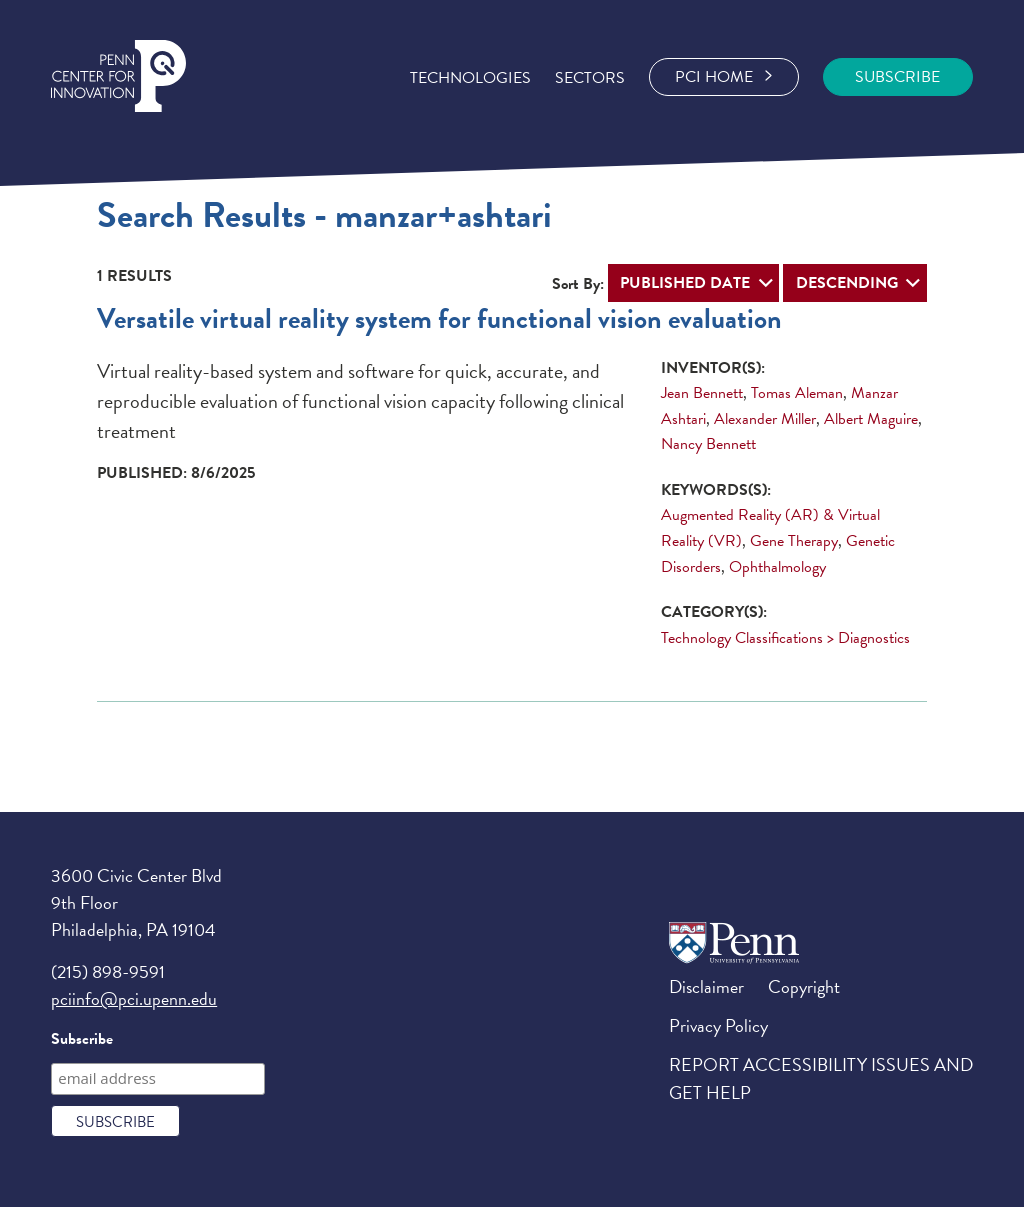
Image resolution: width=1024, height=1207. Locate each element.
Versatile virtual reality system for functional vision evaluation (439, 318)
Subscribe (82, 1039)
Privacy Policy (718, 1025)
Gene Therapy (794, 541)
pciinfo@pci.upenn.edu (134, 998)
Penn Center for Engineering (118, 76)
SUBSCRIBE (897, 77)
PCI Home (723, 77)
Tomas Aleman (797, 393)
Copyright (804, 986)
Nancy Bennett (708, 444)
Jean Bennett (702, 393)
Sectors (590, 78)
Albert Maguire (871, 419)
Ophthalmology (777, 567)
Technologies (470, 78)
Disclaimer (706, 986)
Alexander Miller (765, 419)
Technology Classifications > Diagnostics (785, 638)
